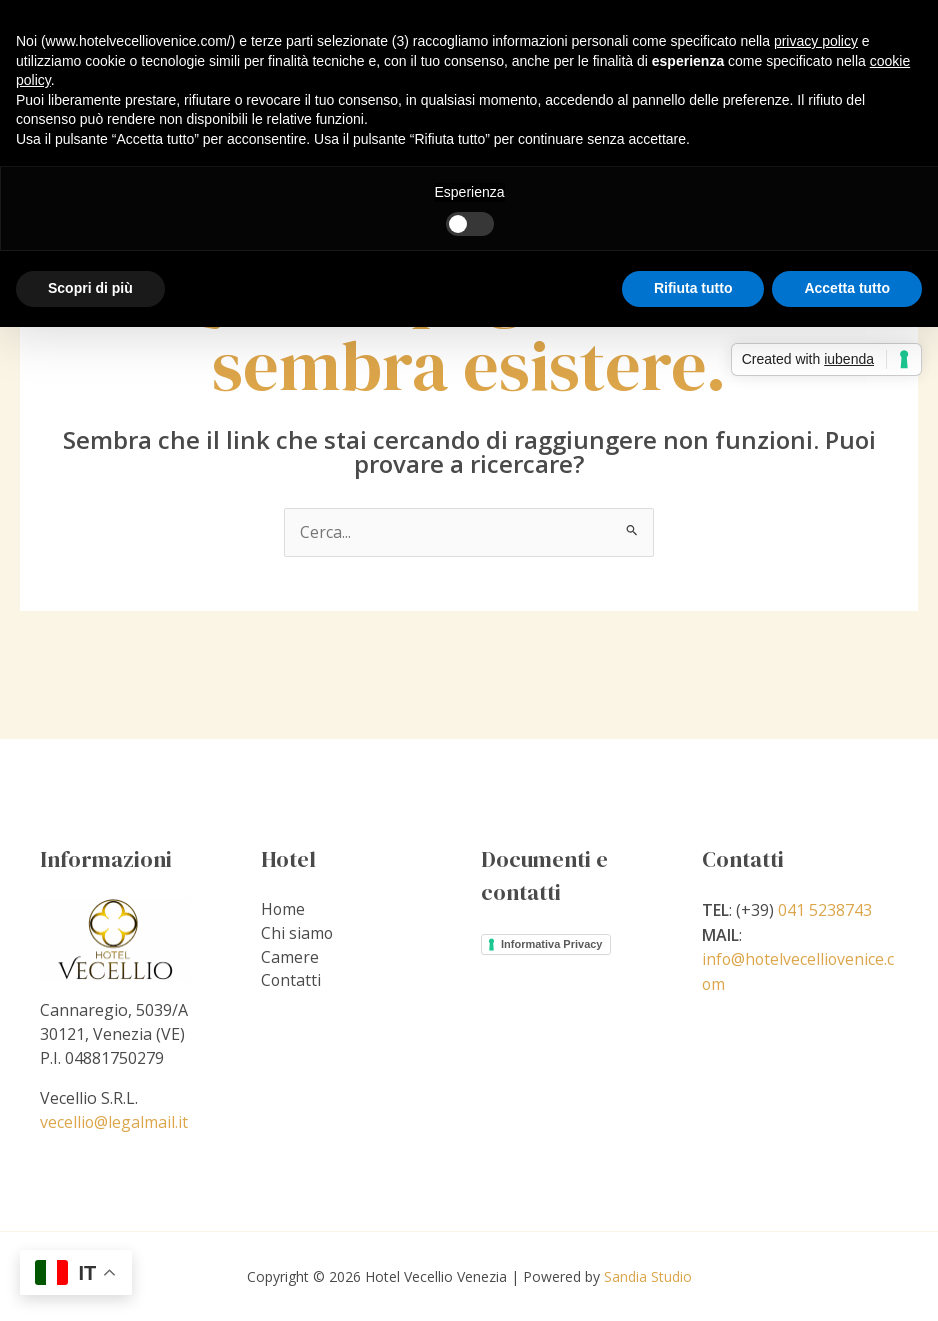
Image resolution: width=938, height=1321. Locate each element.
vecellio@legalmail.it (114, 1122)
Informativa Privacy (552, 944)
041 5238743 (825, 910)
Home (283, 910)
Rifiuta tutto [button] (693, 288)
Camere (290, 958)
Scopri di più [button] (90, 288)
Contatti (291, 982)
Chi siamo (297, 934)
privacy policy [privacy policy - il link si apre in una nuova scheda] (816, 41)
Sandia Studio (648, 1275)
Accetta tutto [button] (847, 288)
